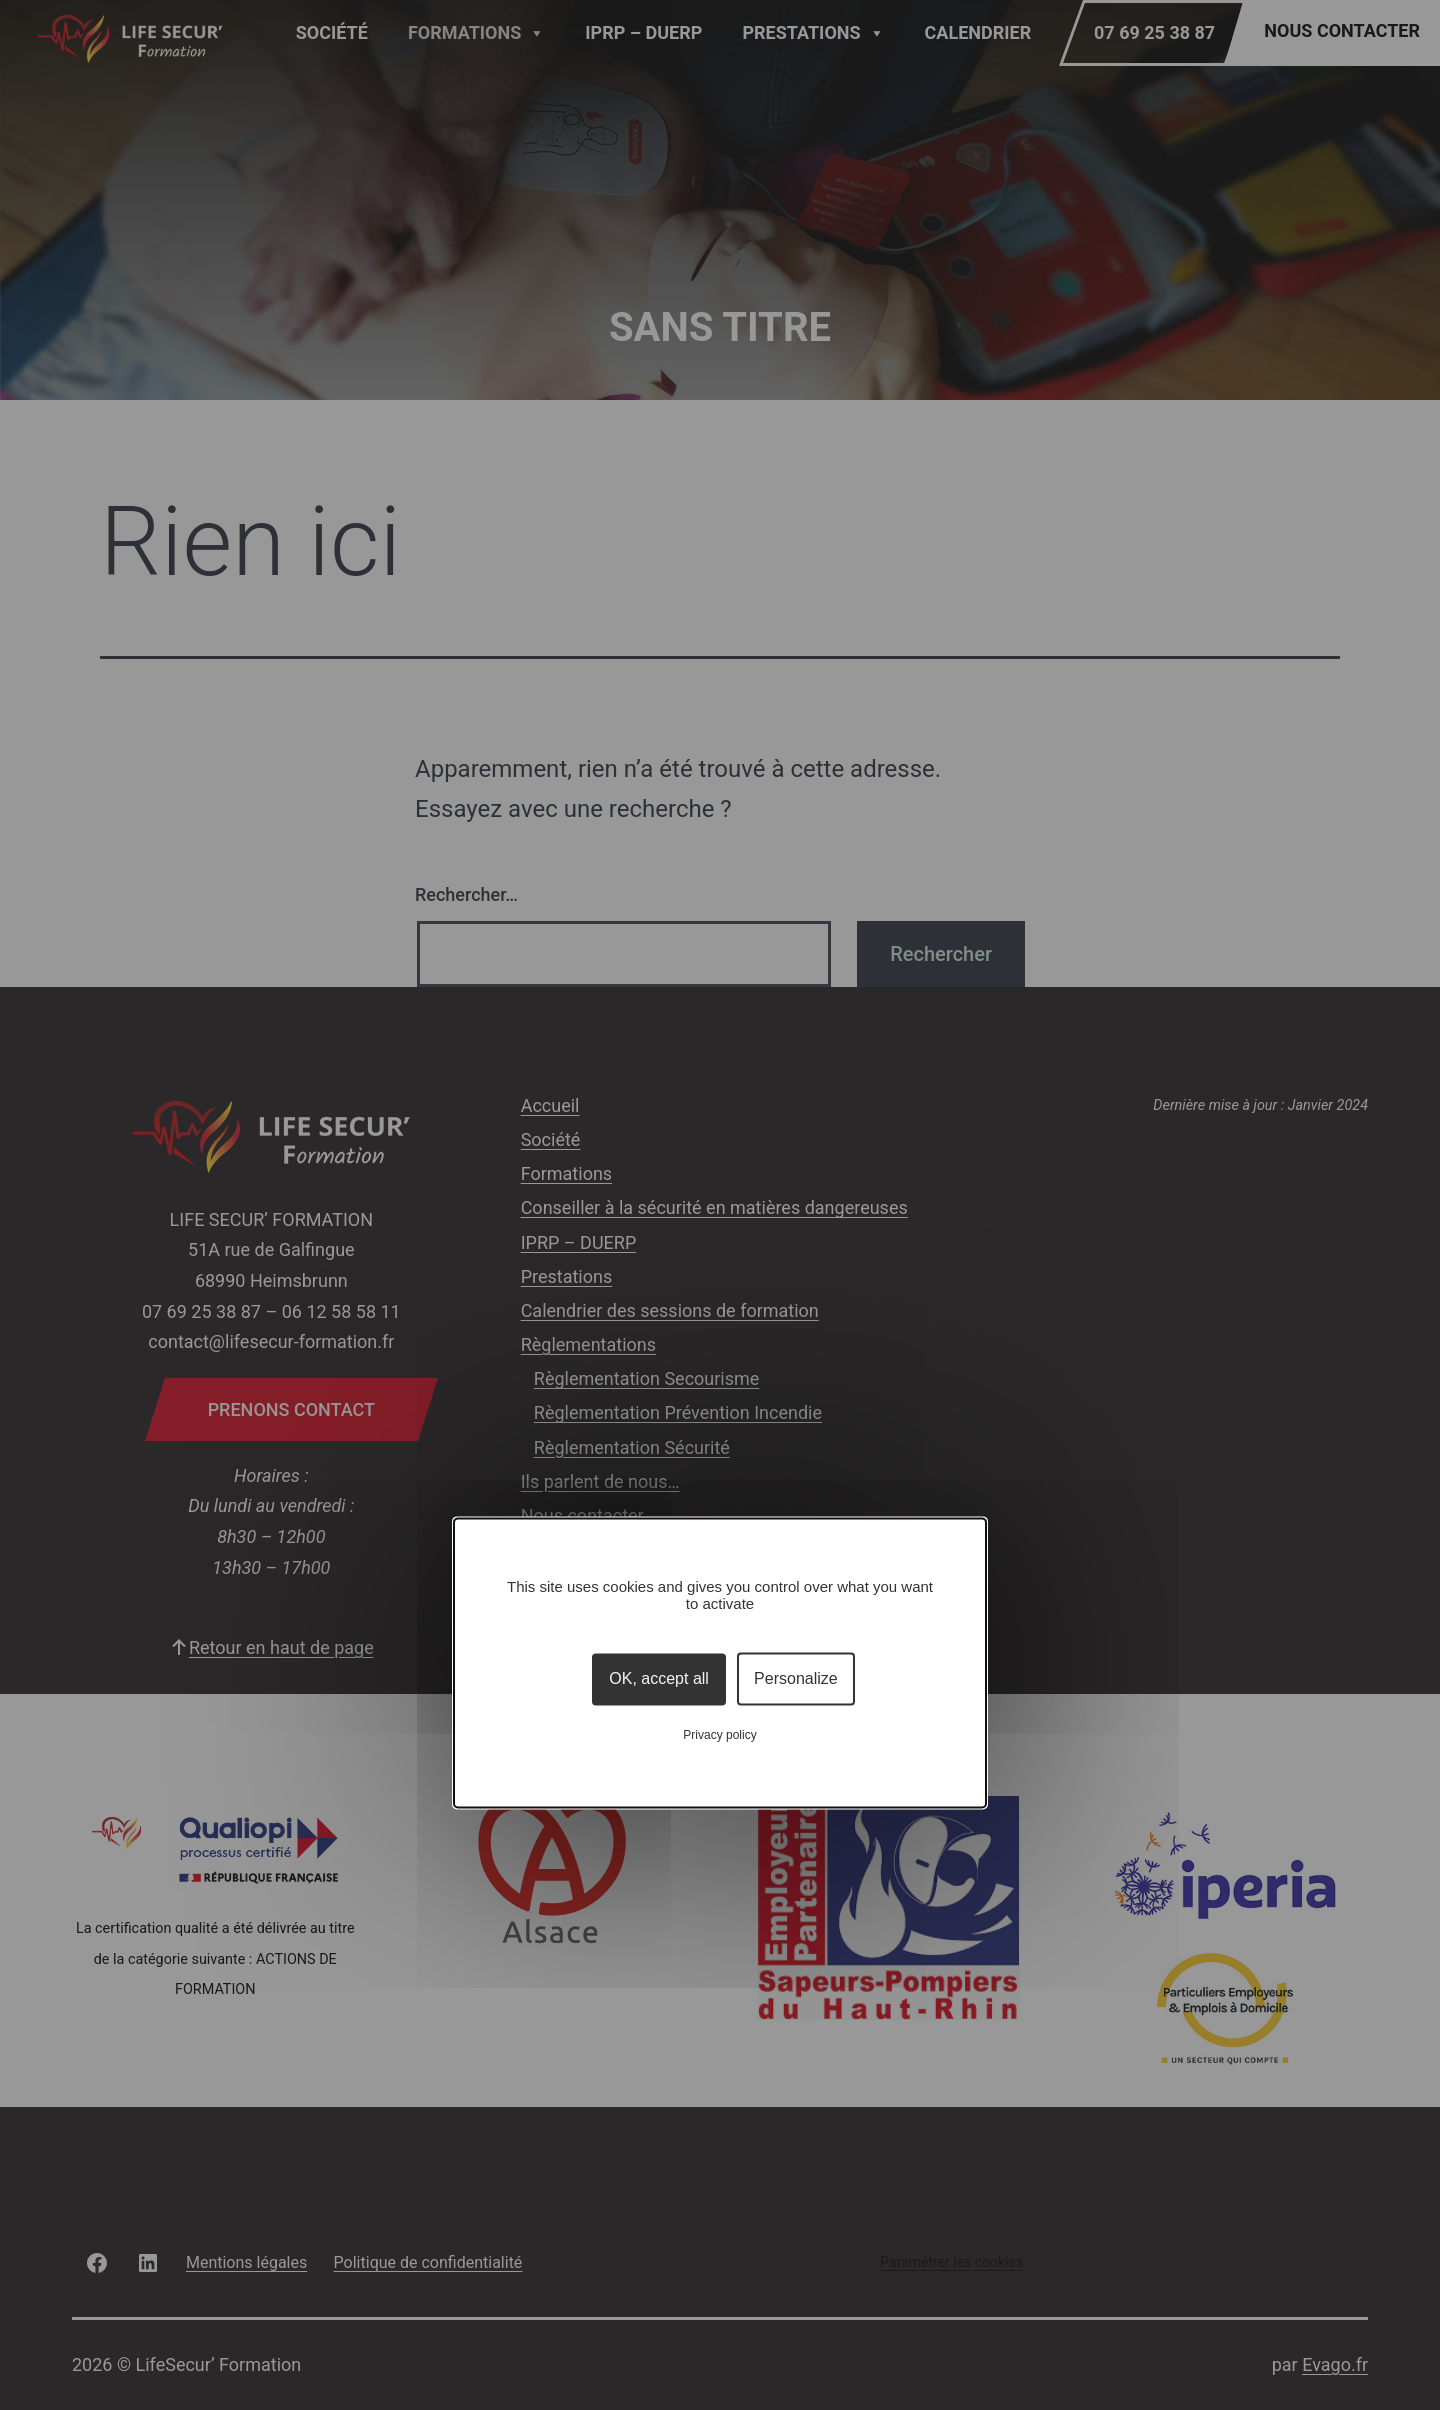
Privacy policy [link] (719, 1736)
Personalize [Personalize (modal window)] (796, 1678)
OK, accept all (659, 1678)
